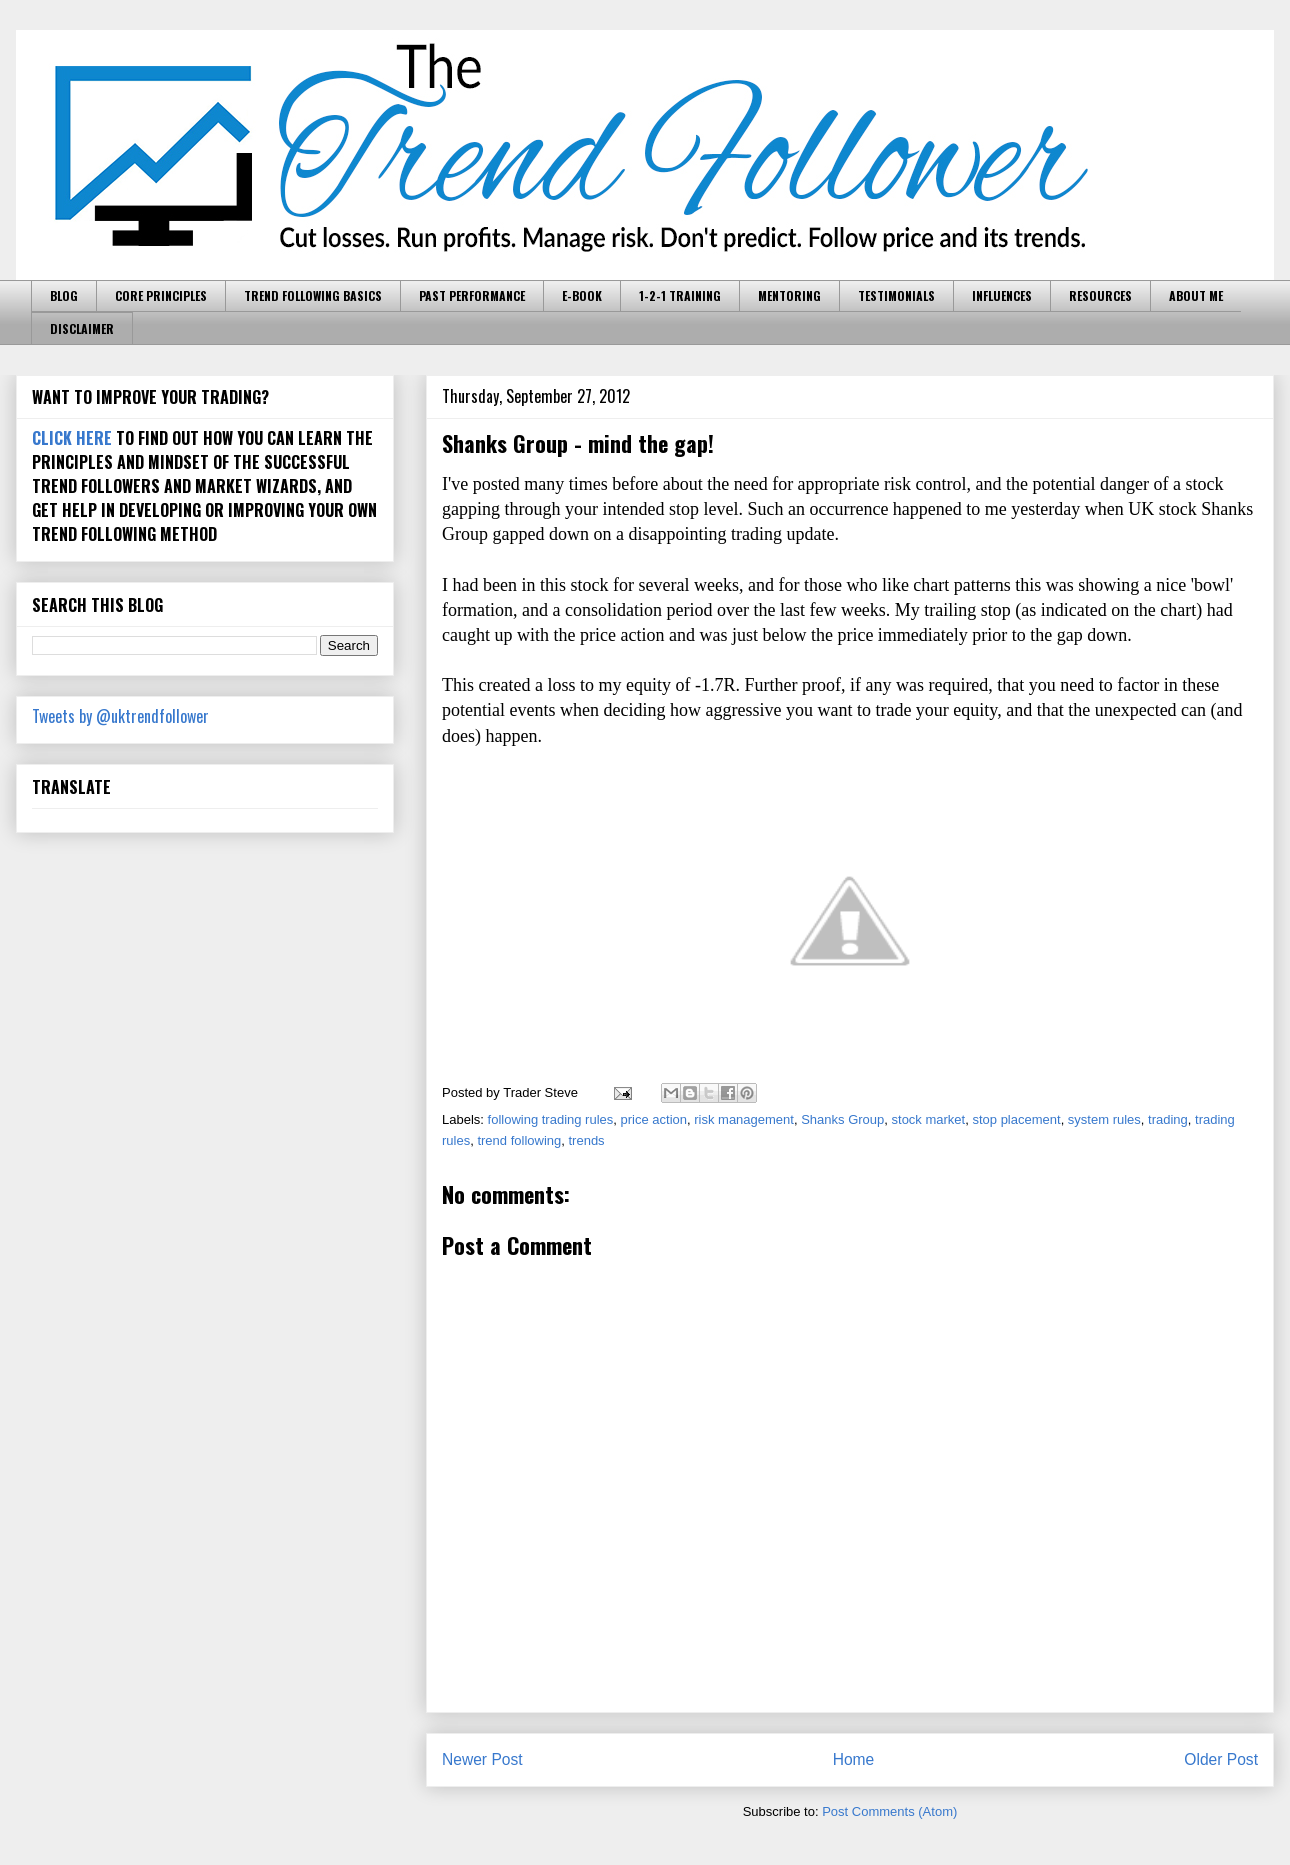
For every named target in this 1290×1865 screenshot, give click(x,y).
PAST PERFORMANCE (472, 295)
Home (854, 1759)
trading (1168, 1119)
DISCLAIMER (82, 328)
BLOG (64, 295)
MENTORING (789, 295)
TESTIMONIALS (896, 295)
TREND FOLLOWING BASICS (313, 295)
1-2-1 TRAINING (680, 295)
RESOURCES (1100, 295)
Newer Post (482, 1759)
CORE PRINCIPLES (161, 295)
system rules (1104, 1119)
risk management (744, 1119)
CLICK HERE (72, 438)
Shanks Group (842, 1119)
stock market (929, 1119)
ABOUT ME (1196, 295)
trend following (519, 1140)
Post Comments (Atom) (889, 1811)
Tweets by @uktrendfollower (120, 716)
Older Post (1221, 1759)
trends (586, 1140)
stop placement (1016, 1119)
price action (654, 1119)
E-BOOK (582, 295)
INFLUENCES (1002, 295)
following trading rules (551, 1119)
